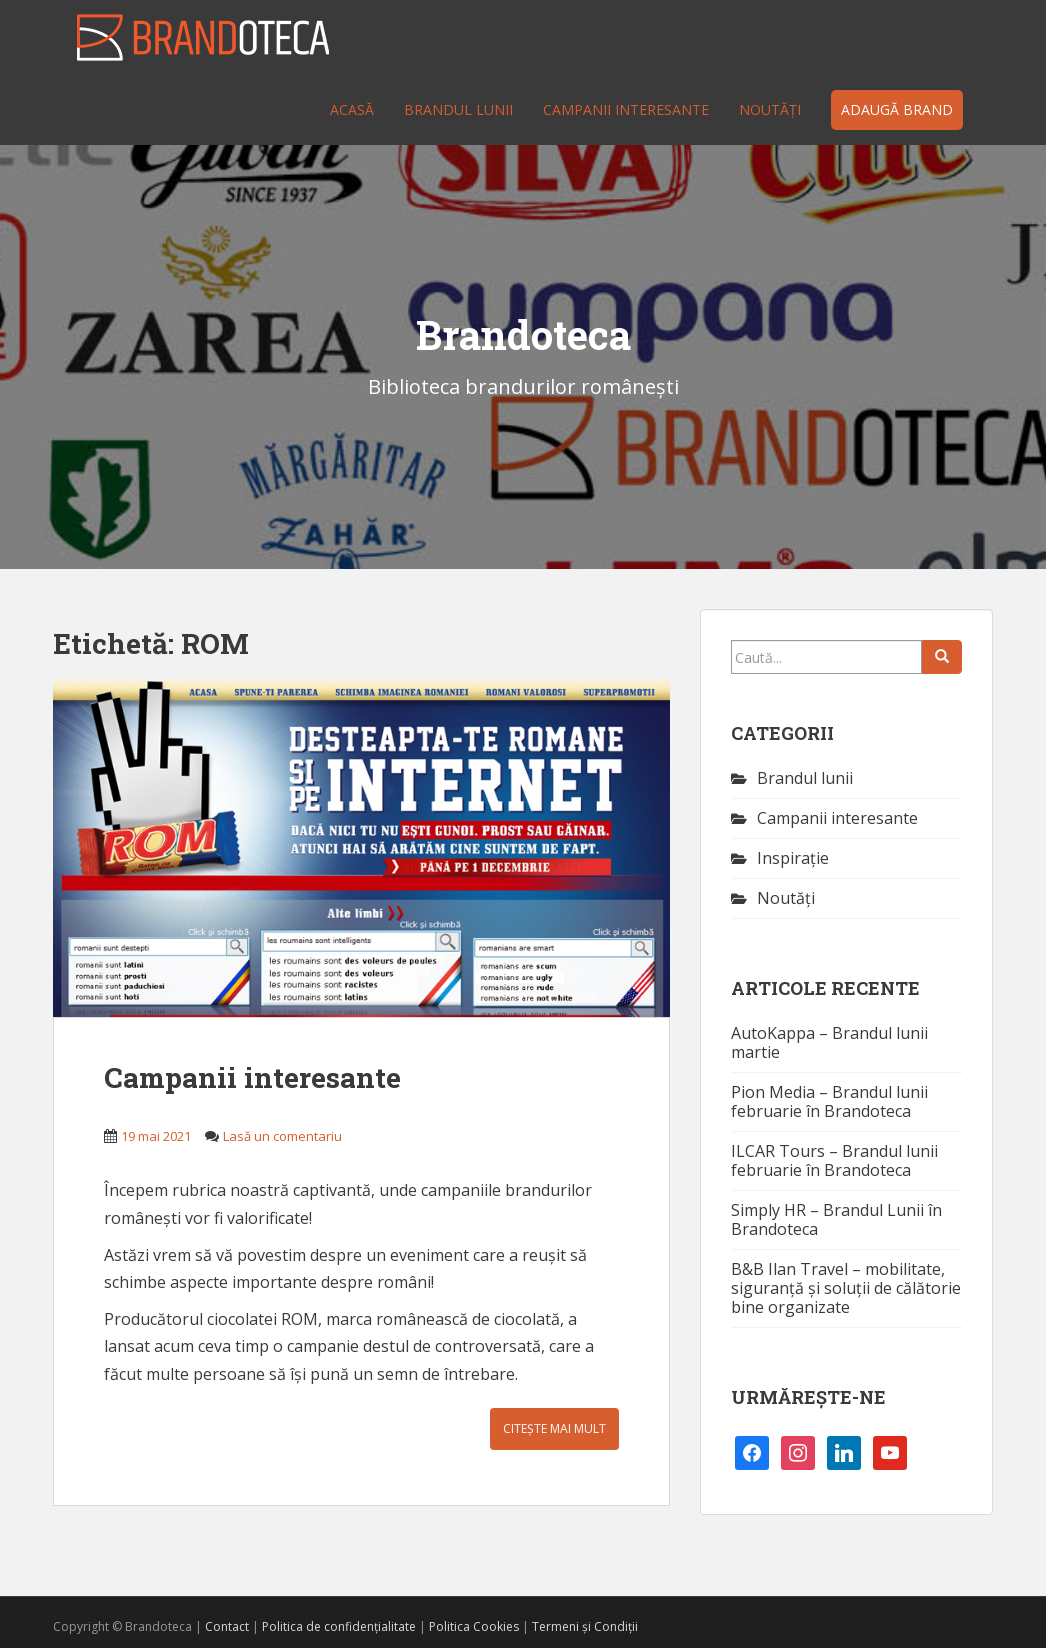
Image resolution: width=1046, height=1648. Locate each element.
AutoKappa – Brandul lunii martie (829, 1042)
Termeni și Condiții (585, 1626)
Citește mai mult (554, 1428)
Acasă (352, 109)
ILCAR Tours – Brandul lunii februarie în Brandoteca (834, 1160)
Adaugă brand (897, 109)
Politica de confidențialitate (339, 1626)
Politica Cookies (474, 1626)
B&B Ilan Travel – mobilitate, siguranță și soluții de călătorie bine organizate (846, 1288)
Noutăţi (770, 109)
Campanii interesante (626, 109)
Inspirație (793, 858)
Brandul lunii (458, 109)
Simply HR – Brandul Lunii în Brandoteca (836, 1219)
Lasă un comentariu (282, 1136)
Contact (227, 1626)
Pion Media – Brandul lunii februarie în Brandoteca (829, 1101)
